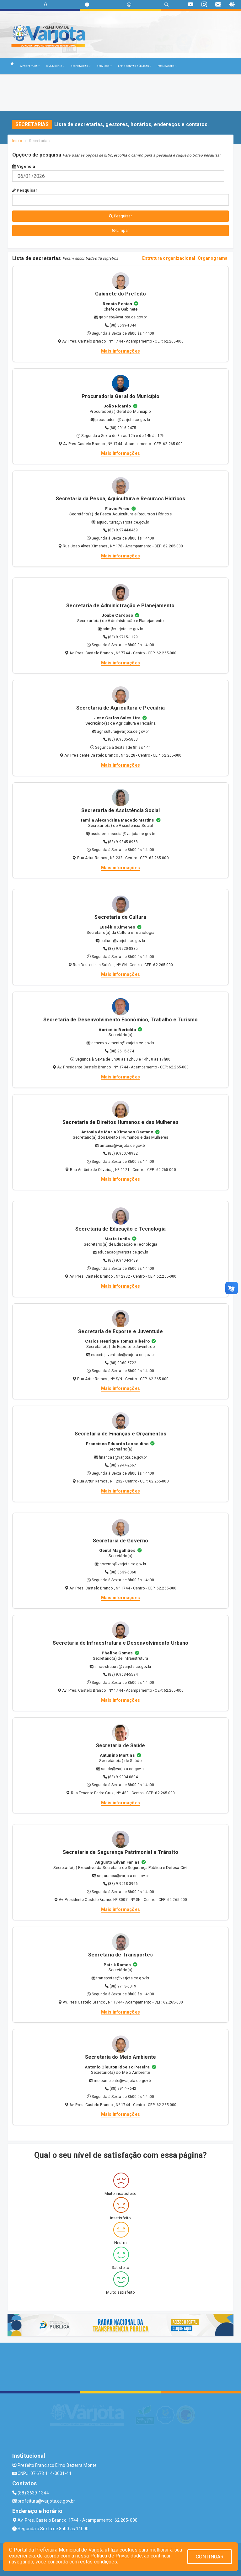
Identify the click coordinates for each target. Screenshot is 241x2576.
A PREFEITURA (30, 66)
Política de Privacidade (116, 2556)
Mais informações (120, 351)
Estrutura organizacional (168, 258)
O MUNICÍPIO (55, 66)
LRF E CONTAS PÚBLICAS (134, 66)
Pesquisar (24, 190)
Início (17, 140)
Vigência (23, 166)
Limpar (120, 230)
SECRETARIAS (80, 66)
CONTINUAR (209, 2557)
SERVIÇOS (104, 66)
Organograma (213, 258)
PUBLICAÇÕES (167, 66)
